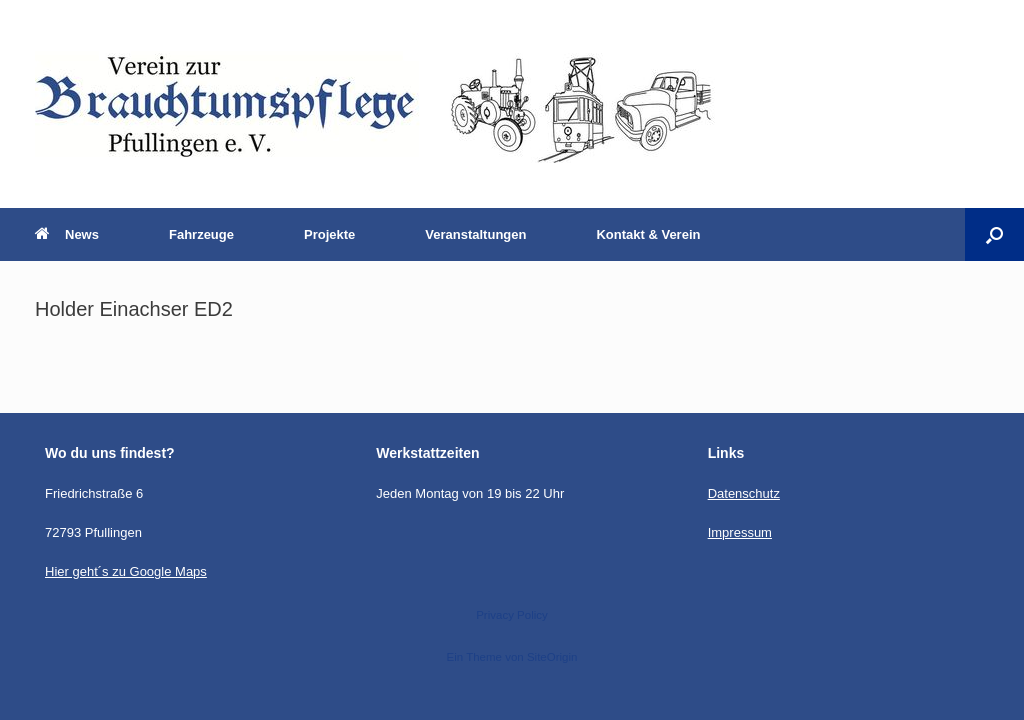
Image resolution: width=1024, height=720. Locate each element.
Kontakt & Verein (648, 234)
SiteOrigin (552, 657)
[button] (994, 234)
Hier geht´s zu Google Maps (126, 571)
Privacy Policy (512, 615)
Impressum (740, 532)
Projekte (329, 234)
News (67, 234)
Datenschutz (744, 493)
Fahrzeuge (201, 234)
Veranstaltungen (475, 234)
